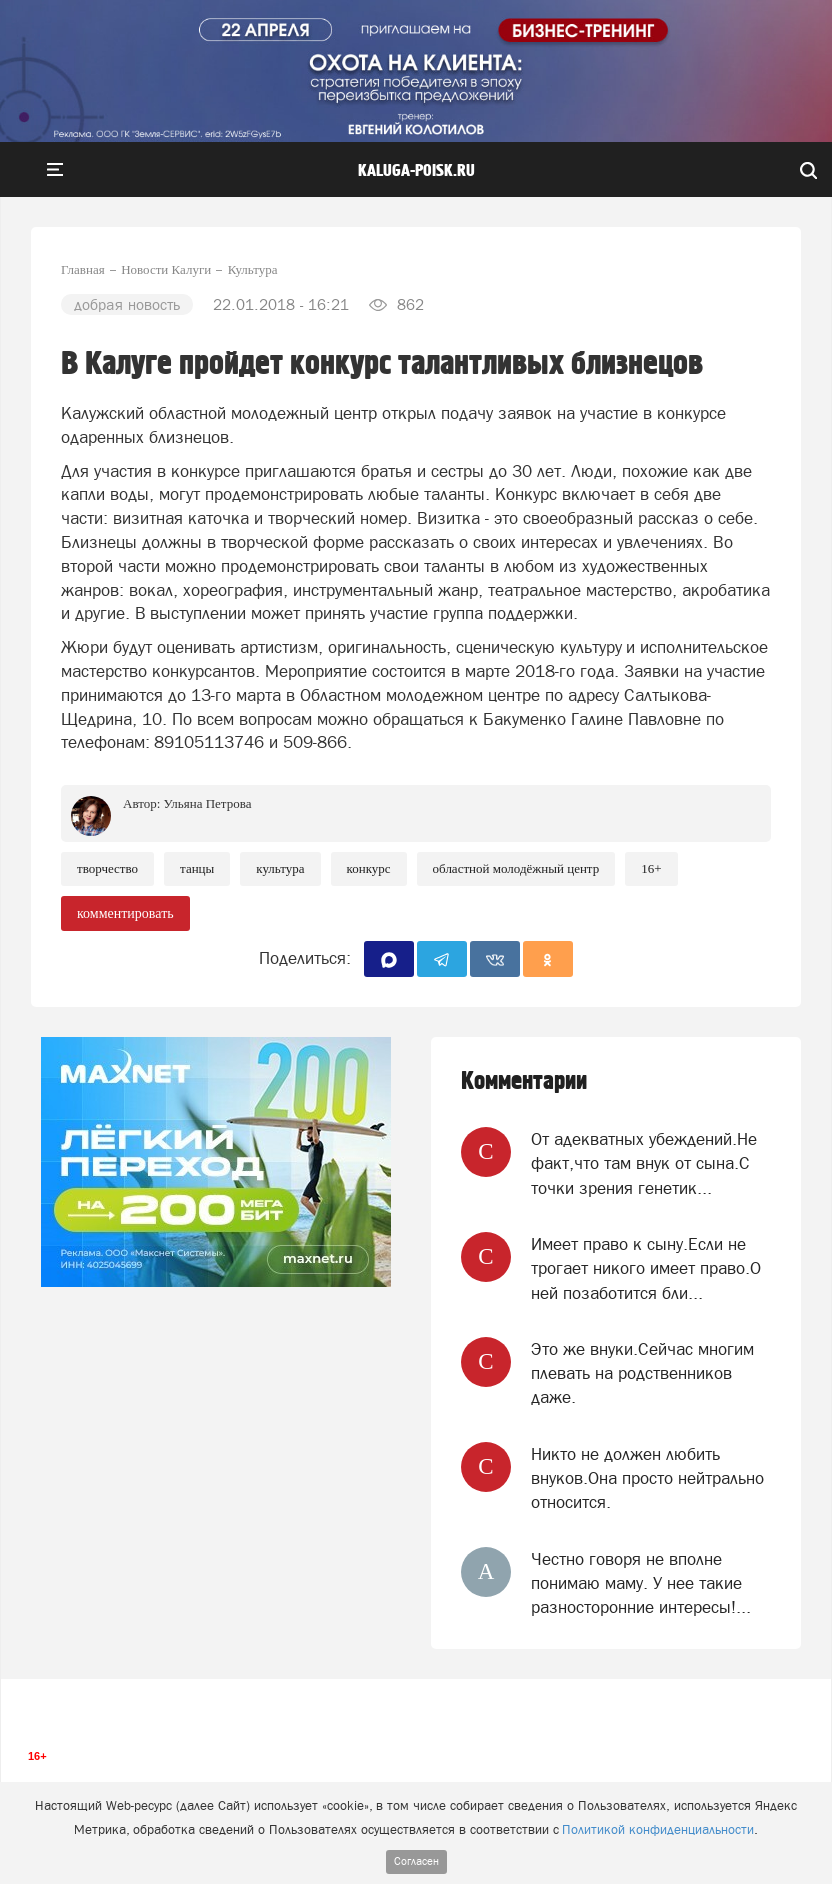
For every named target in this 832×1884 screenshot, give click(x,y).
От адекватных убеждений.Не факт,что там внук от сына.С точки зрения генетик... (644, 1163)
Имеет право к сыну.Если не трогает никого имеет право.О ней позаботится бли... (646, 1268)
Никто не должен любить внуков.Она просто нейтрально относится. (647, 1478)
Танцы (197, 868)
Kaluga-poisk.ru (416, 171)
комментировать (125, 913)
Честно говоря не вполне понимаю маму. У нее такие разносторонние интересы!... (641, 1583)
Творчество (107, 868)
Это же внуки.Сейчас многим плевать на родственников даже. (642, 1373)
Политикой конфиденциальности (658, 1829)
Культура (280, 868)
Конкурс (369, 868)
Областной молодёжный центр (516, 868)
